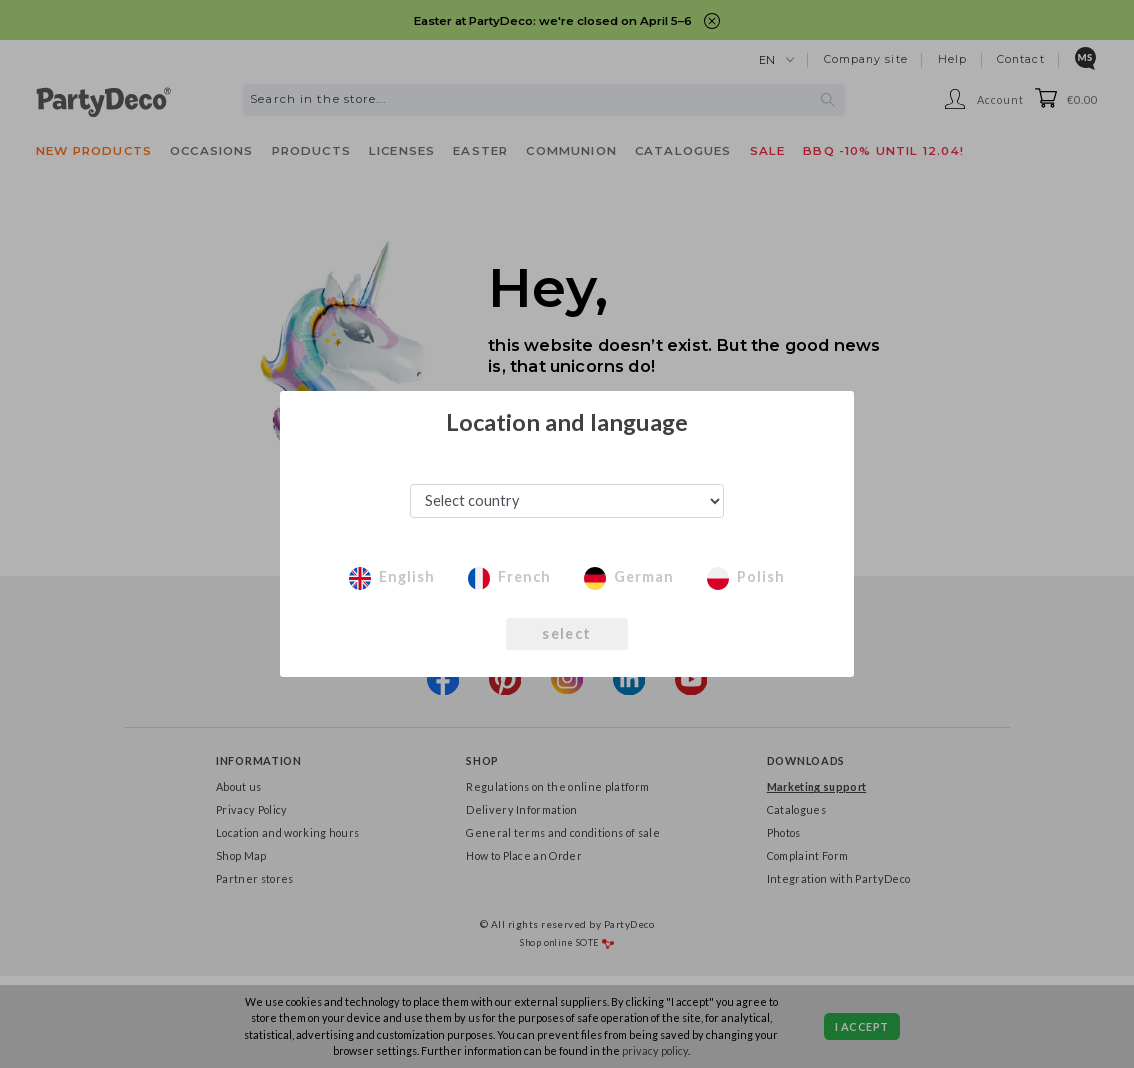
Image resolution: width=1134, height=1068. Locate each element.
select (566, 633)
